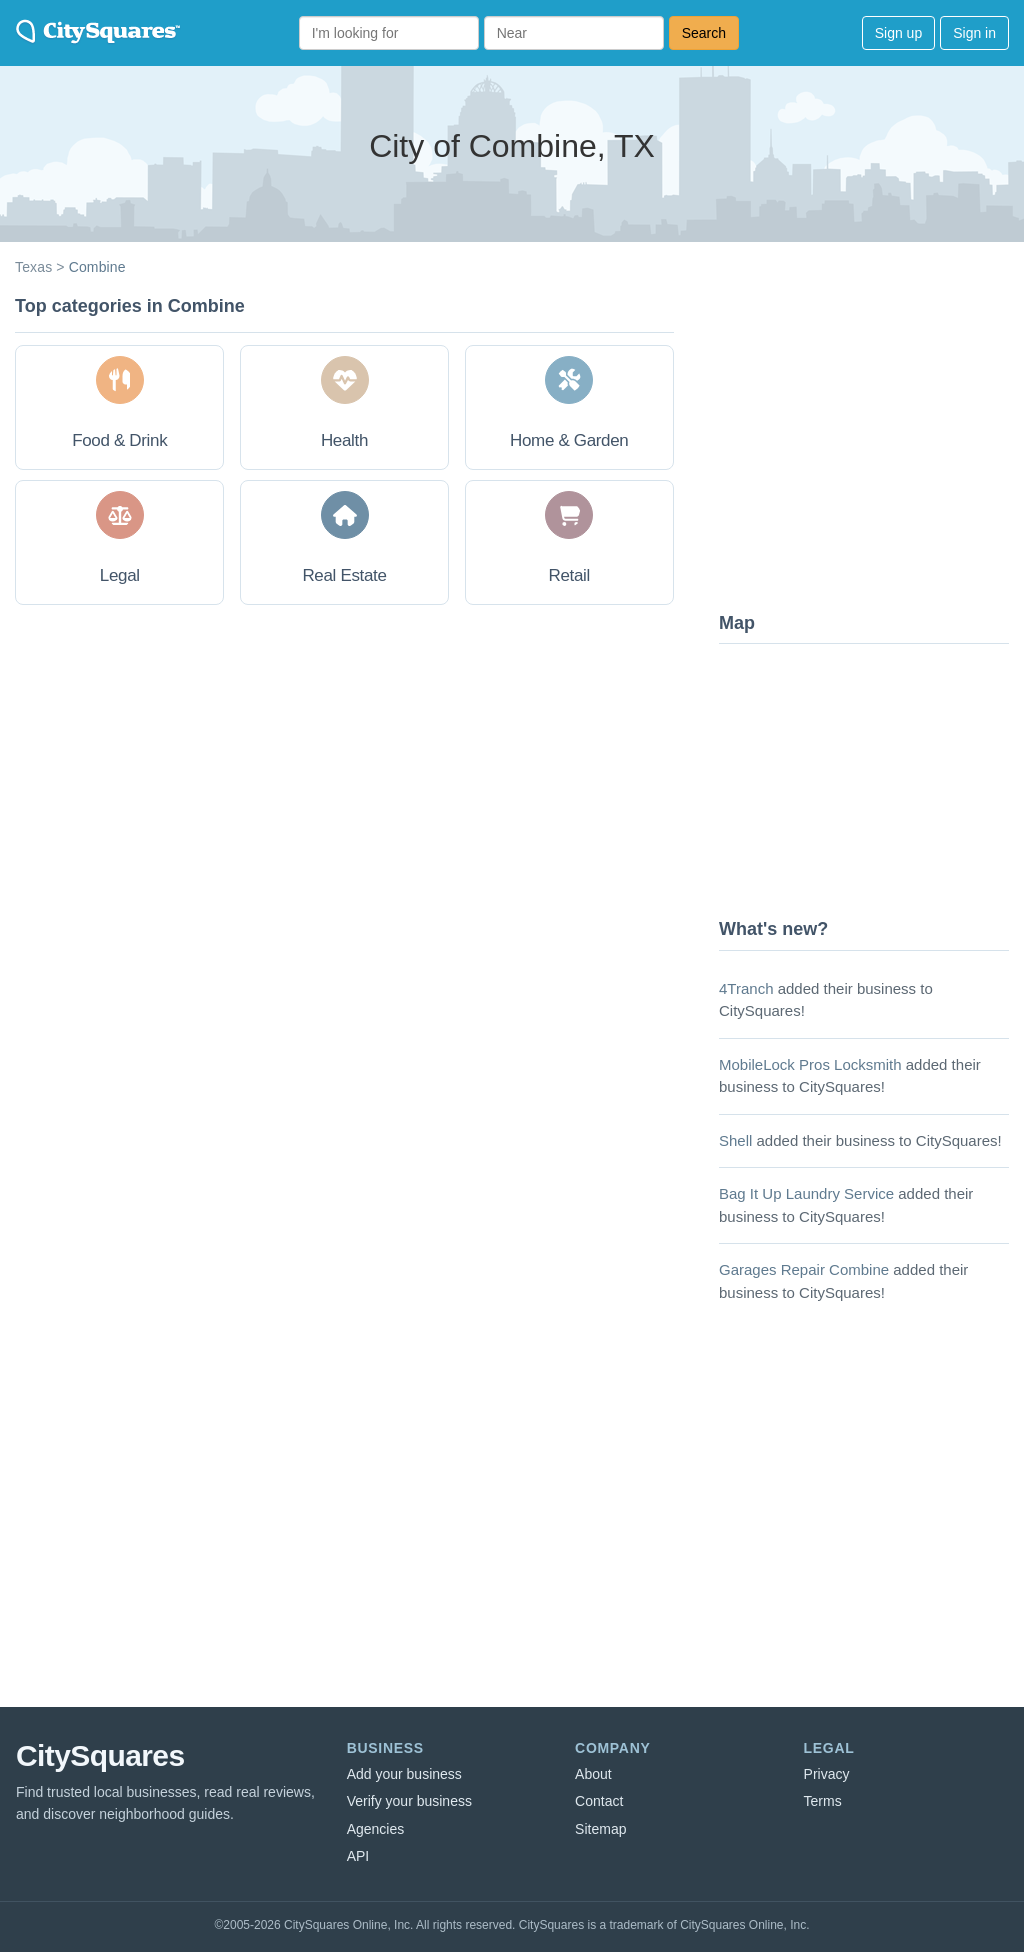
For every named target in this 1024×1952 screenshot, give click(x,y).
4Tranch (746, 988)
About (593, 1774)
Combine (97, 267)
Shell (735, 1140)
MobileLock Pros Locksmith (810, 1064)
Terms (823, 1801)
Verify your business (409, 1801)
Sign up (898, 33)
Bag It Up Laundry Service (806, 1193)
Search (704, 33)
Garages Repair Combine (804, 1269)
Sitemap (600, 1829)
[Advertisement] (869, 445)
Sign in (974, 33)
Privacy (827, 1774)
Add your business (404, 1774)
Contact (599, 1801)
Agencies (376, 1829)
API (358, 1856)
